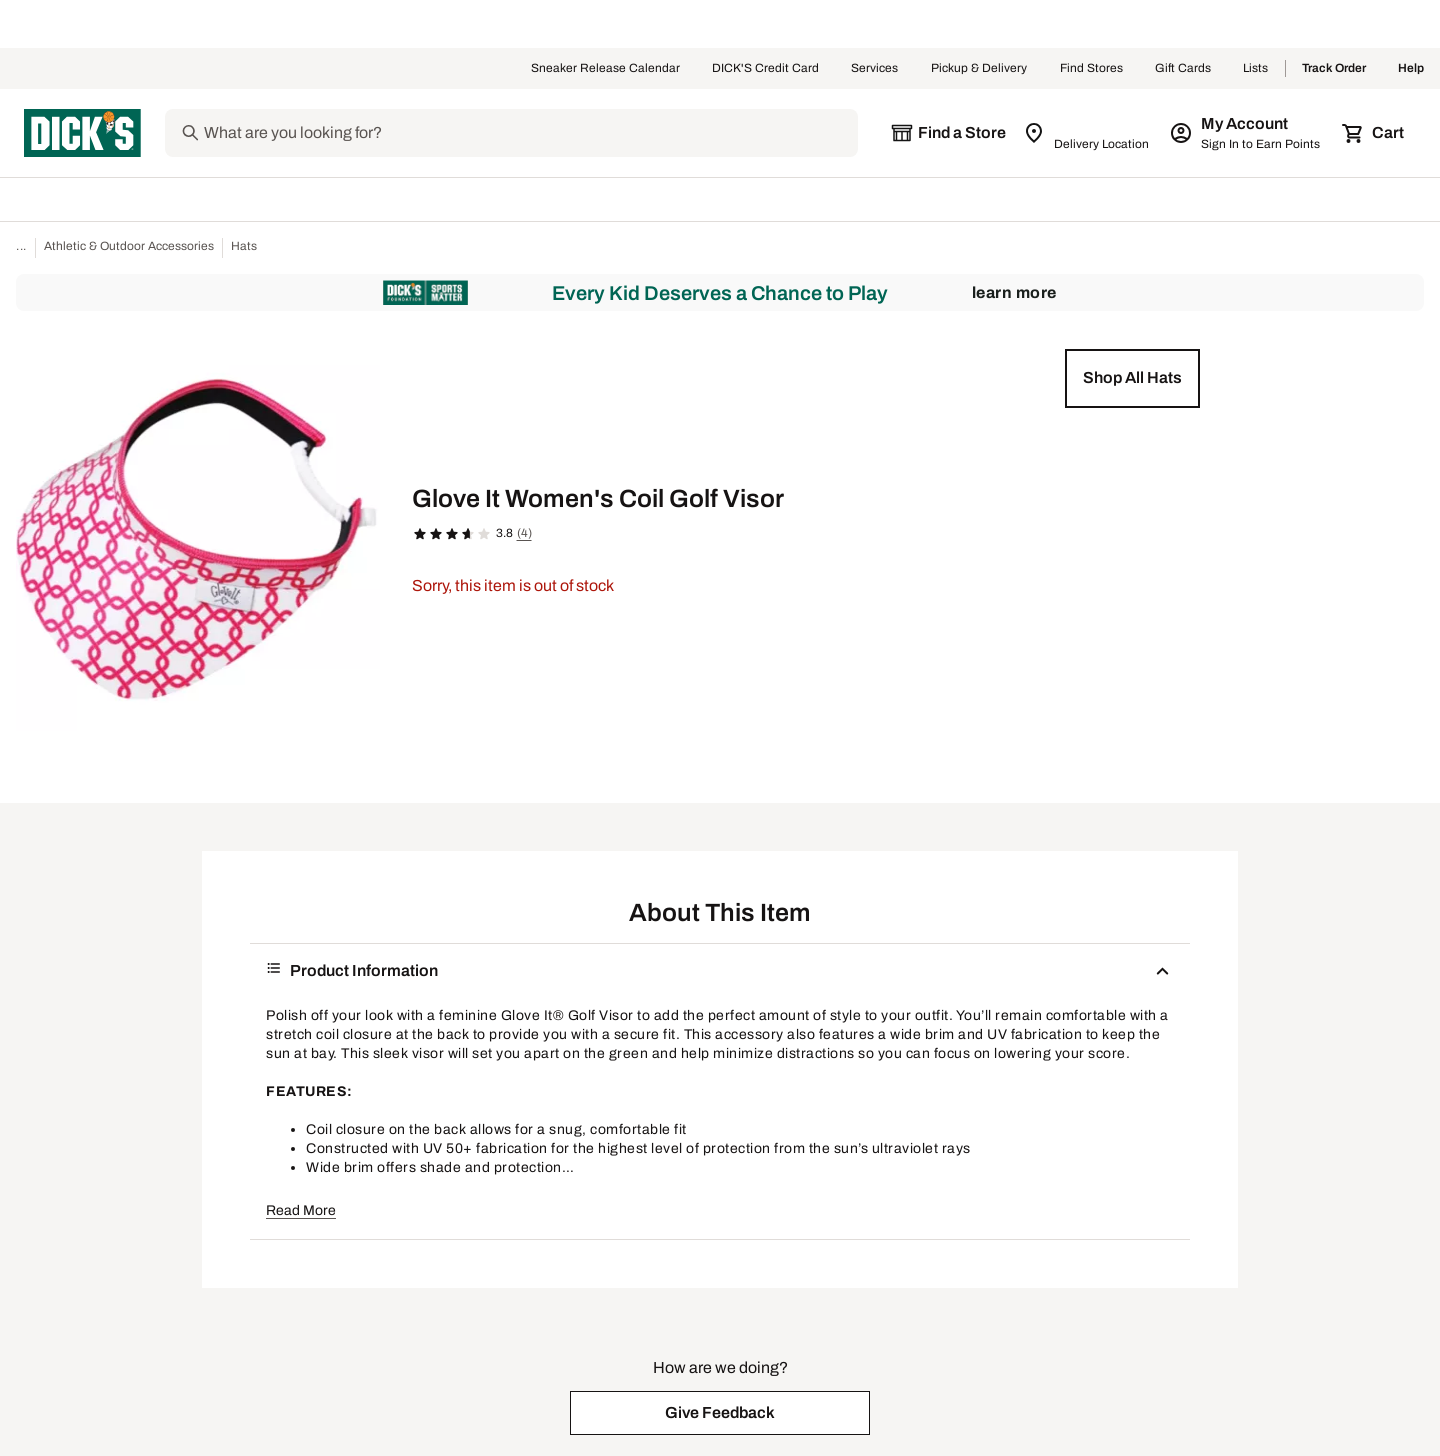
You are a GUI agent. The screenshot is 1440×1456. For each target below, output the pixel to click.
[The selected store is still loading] (948, 133)
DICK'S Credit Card (765, 69)
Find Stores (1091, 69)
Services (875, 69)
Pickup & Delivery (979, 69)
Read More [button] (301, 1210)
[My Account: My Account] (1246, 133)
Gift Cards (1183, 69)
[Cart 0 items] (1374, 133)
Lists (1256, 69)
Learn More (1014, 292)
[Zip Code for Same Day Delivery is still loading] (1087, 133)
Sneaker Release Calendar (605, 69)
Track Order (1334, 69)
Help (1411, 69)
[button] (1132, 378)
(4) (524, 533)
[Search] (529, 133)
